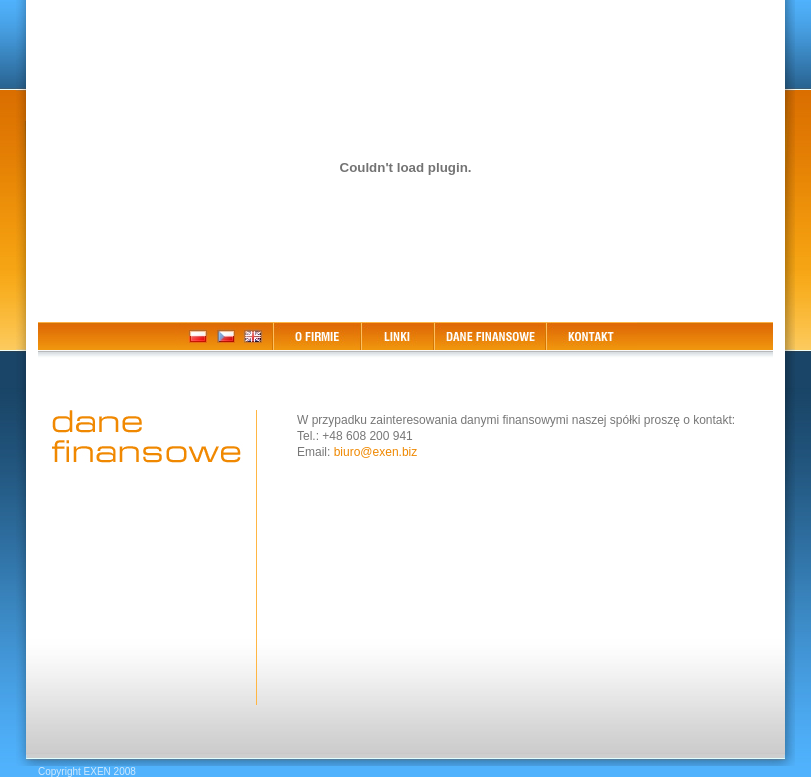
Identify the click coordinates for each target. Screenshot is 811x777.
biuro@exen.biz (376, 452)
